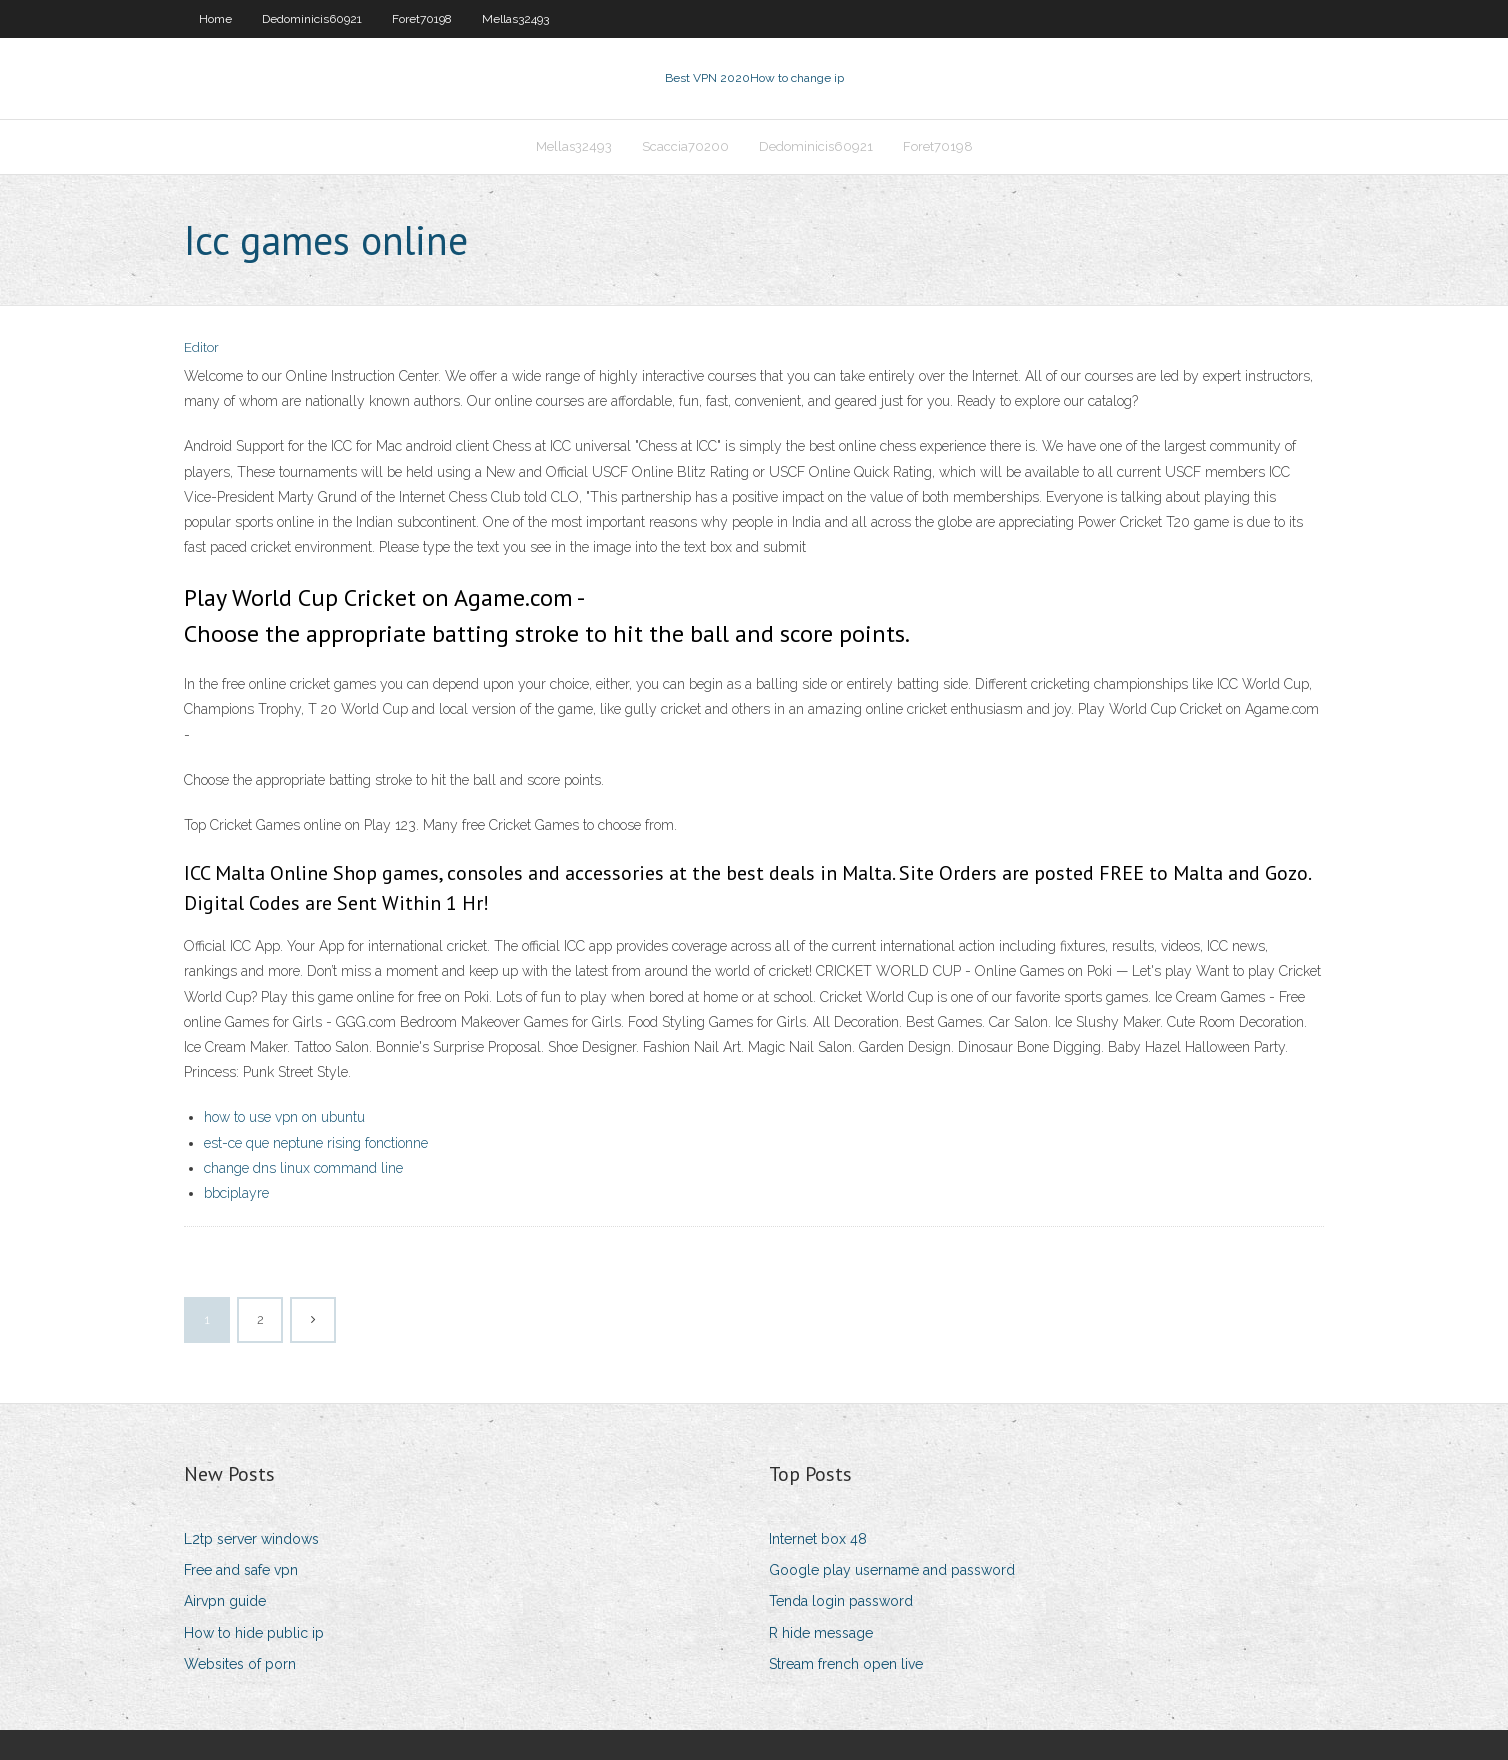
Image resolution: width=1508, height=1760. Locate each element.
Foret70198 (422, 19)
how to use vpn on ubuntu (284, 1117)
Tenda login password (841, 1601)
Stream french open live (846, 1664)
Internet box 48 (818, 1539)
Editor (201, 347)
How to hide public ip (254, 1633)
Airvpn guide (225, 1601)
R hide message (821, 1633)
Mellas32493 (515, 19)
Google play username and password (892, 1570)
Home (215, 19)
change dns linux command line (303, 1168)
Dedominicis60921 (312, 19)
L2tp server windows (251, 1539)
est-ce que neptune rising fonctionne (316, 1143)
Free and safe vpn (241, 1570)
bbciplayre (236, 1193)
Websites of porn (240, 1664)
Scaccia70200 (685, 146)
